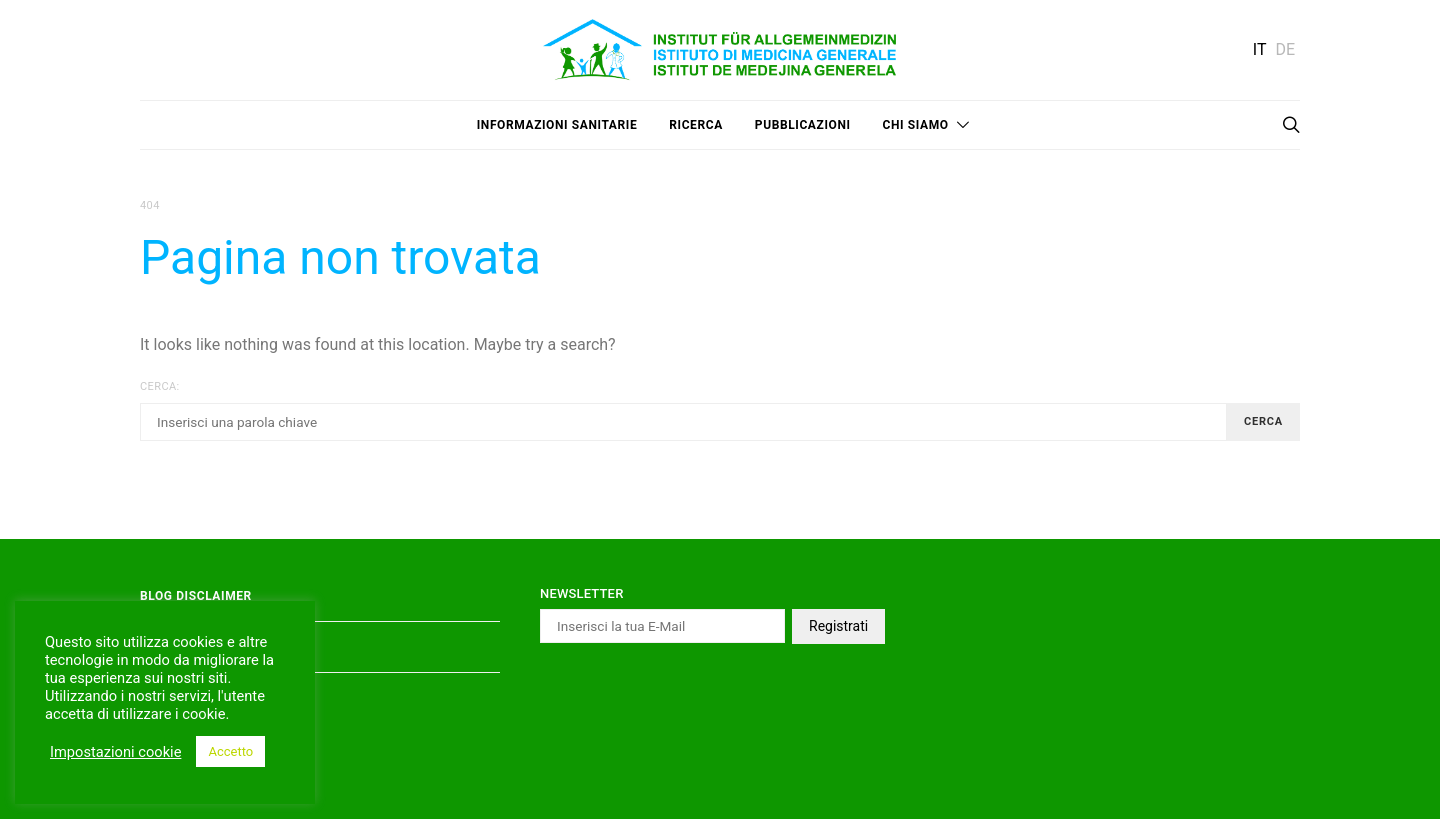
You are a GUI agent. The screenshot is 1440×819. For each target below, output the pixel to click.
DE (1285, 49)
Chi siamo (916, 125)
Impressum (177, 698)
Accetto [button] (230, 751)
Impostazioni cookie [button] (115, 752)
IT (1260, 49)
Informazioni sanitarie (557, 125)
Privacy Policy (191, 647)
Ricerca (696, 125)
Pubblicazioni (803, 125)
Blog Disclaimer (196, 596)
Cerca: (160, 386)
